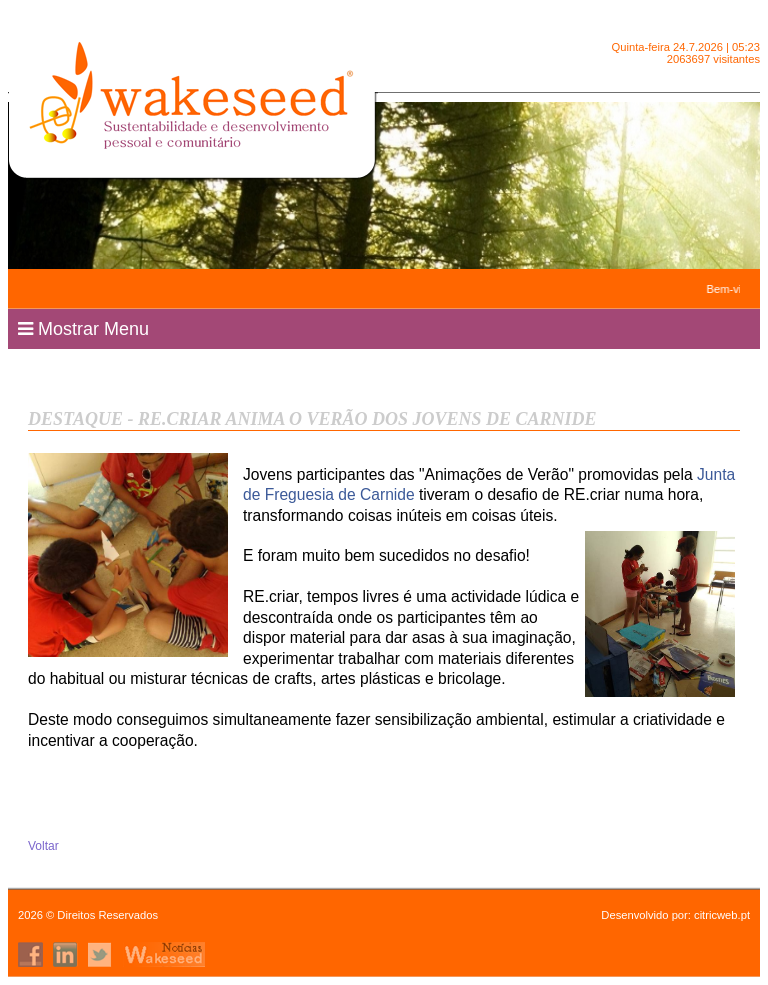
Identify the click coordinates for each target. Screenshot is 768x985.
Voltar (43, 846)
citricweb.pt (722, 915)
